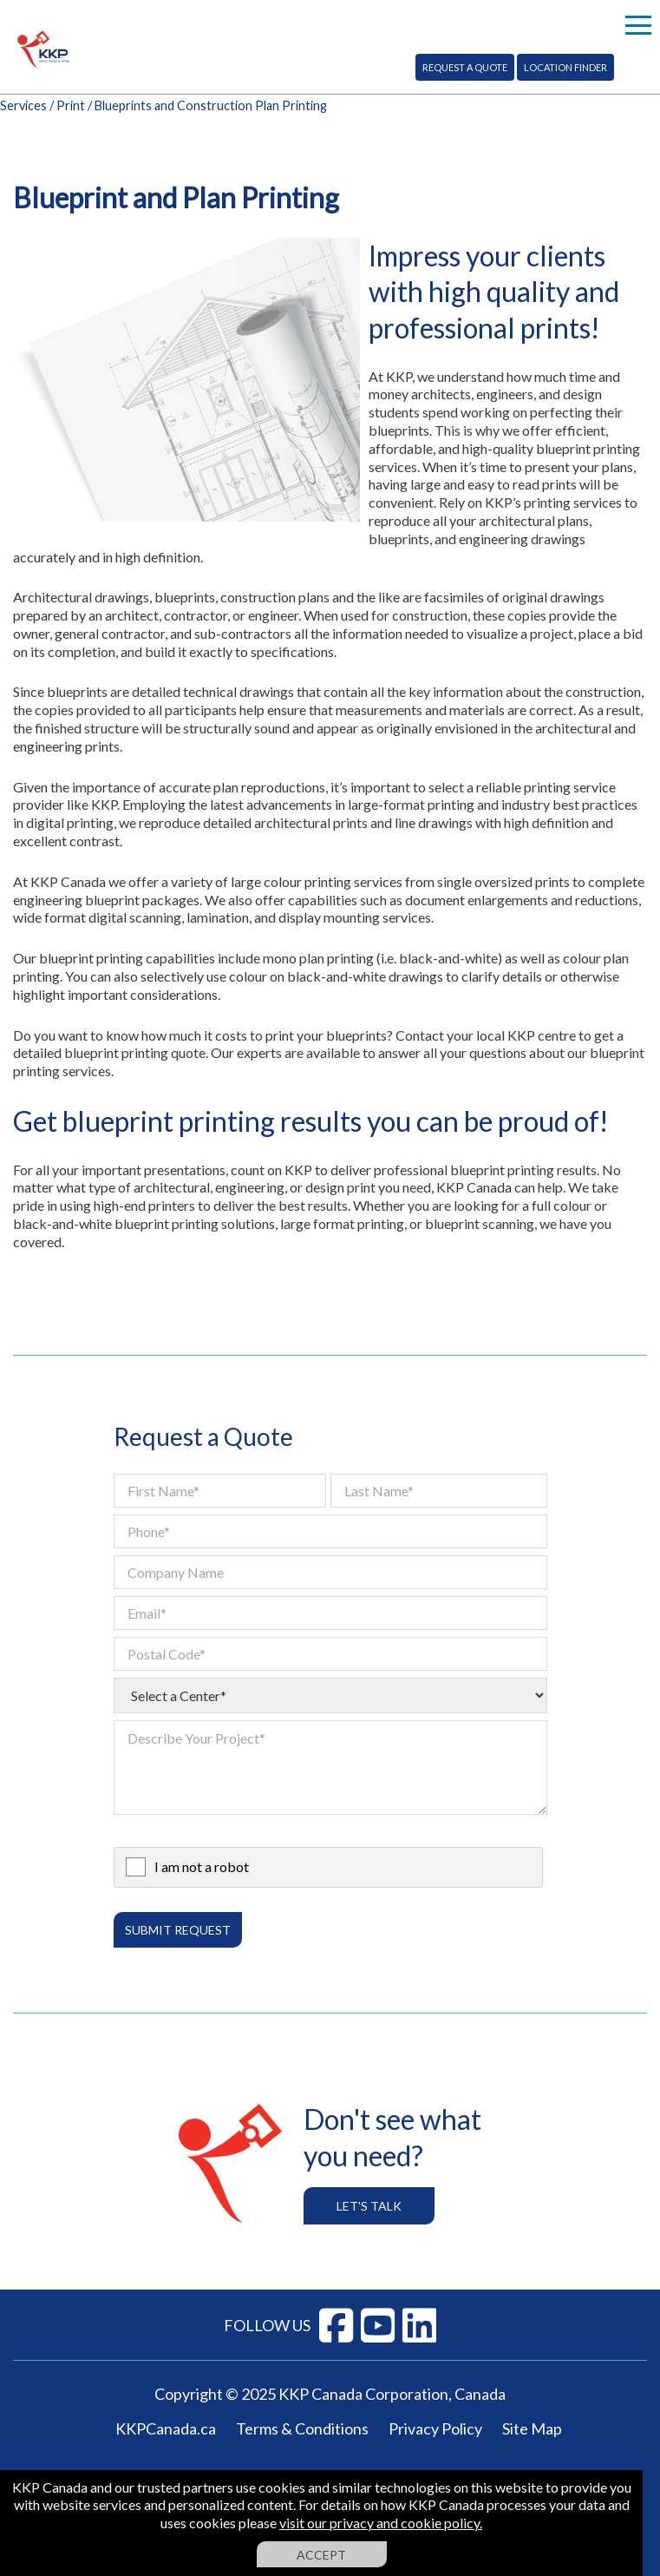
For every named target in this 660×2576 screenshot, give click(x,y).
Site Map (532, 2428)
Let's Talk (369, 2205)
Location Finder (565, 67)
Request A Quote (464, 67)
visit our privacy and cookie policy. (380, 2522)
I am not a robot (201, 1866)
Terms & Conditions (302, 2428)
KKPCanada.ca (165, 2428)
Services (23, 105)
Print (70, 105)
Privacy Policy (435, 2428)
